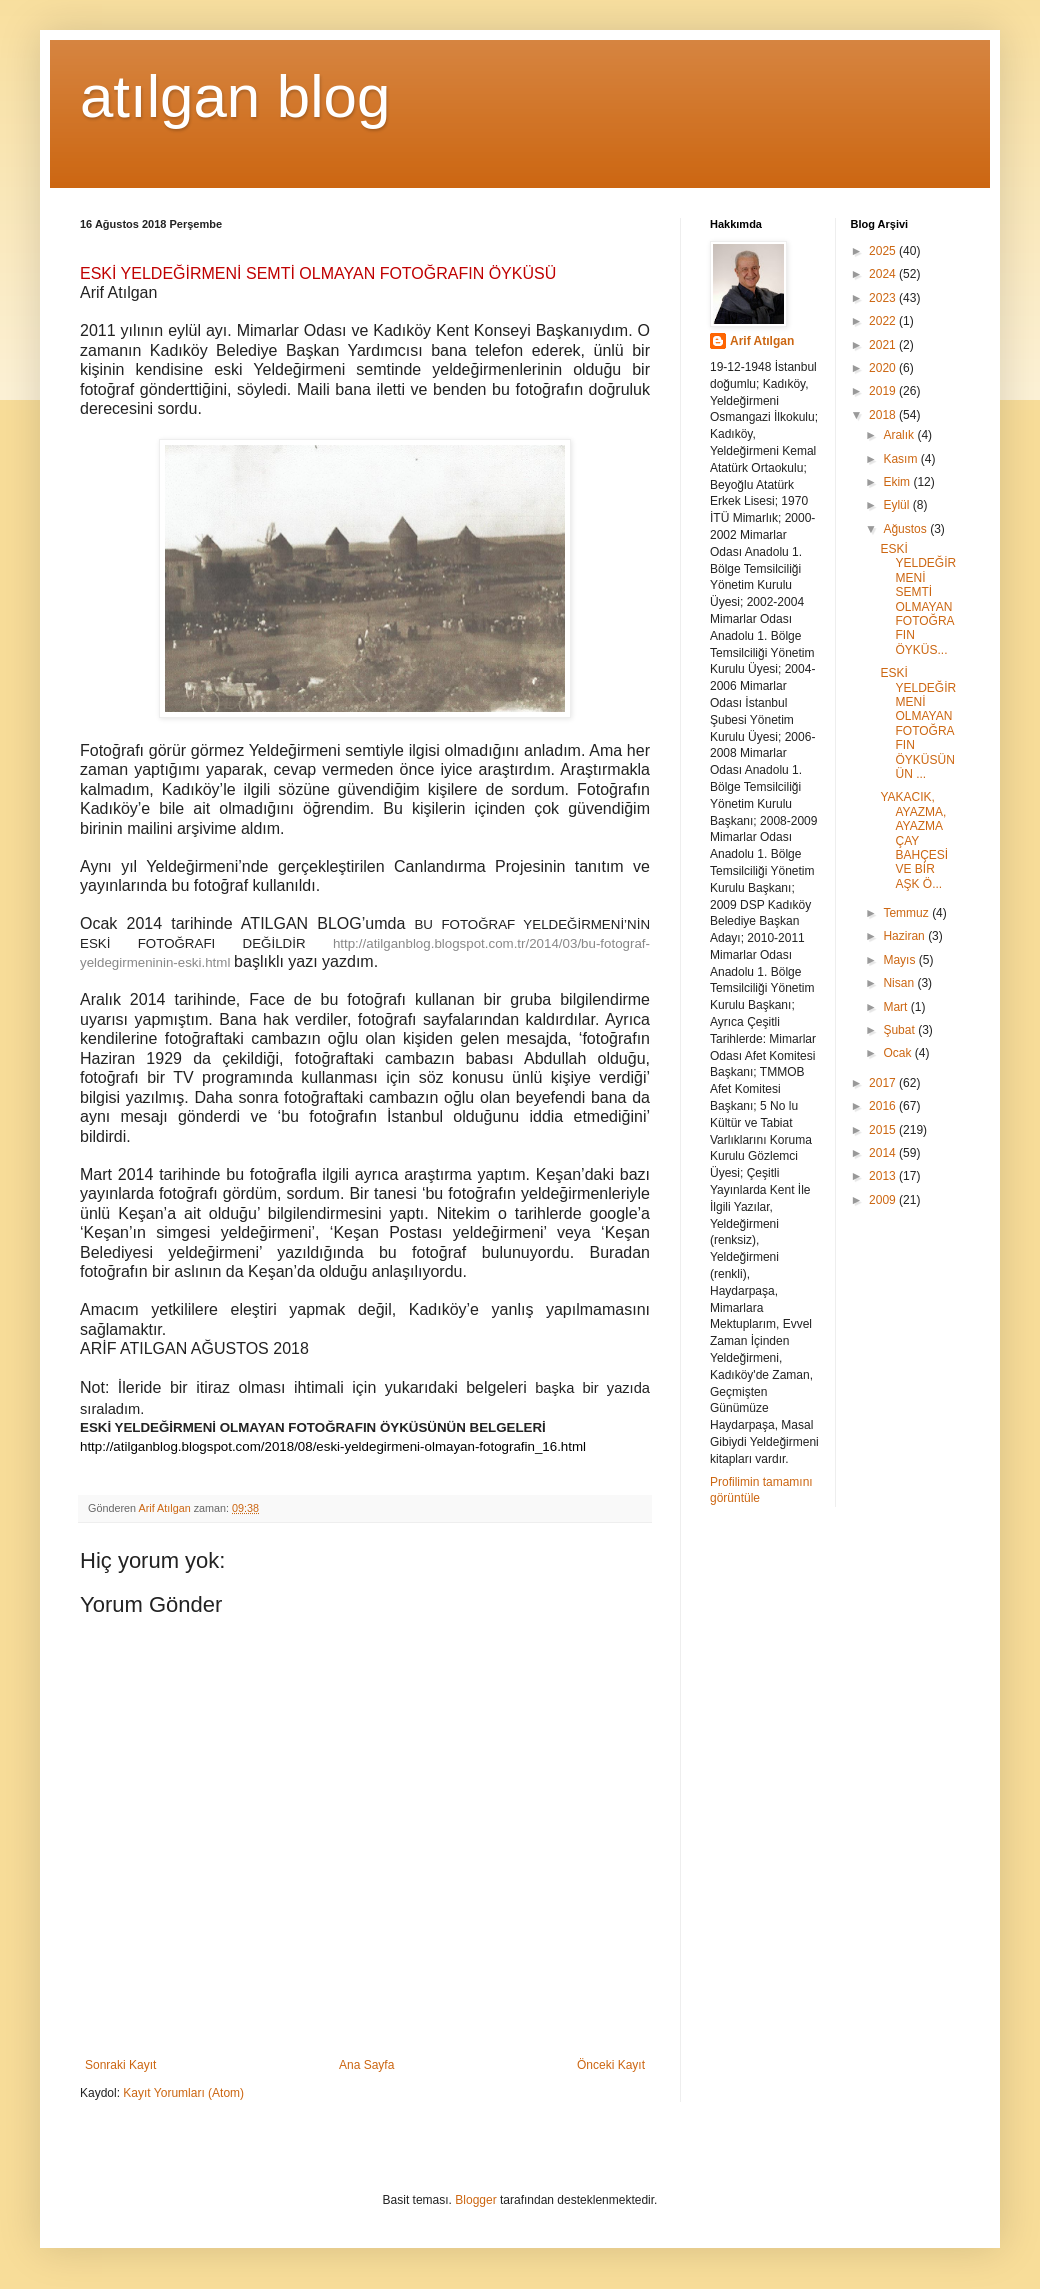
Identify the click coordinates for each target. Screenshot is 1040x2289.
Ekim (898, 482)
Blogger (475, 2200)
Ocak (898, 1053)
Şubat (900, 1030)
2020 (884, 368)
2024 (884, 274)
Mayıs (900, 960)
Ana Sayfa (366, 2065)
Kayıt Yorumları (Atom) (183, 2093)
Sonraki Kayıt (120, 2065)
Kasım (901, 459)
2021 (884, 345)
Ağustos (906, 529)
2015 (884, 1130)
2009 (884, 1200)
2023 (884, 298)
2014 (884, 1153)
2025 (884, 251)
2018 (884, 415)
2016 (884, 1106)
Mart (896, 1007)
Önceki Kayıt (611, 2065)
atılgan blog (235, 96)
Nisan (900, 983)
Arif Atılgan (762, 341)
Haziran (905, 936)
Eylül (897, 505)
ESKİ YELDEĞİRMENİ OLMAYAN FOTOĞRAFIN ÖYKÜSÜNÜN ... (918, 723)
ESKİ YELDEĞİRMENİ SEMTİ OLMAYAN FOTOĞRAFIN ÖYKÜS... (918, 599)
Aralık (900, 435)
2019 (884, 391)
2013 (884, 1176)
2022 (884, 321)
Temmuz (907, 913)
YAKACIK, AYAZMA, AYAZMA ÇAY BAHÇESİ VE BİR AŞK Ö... (914, 840)
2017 (884, 1083)
